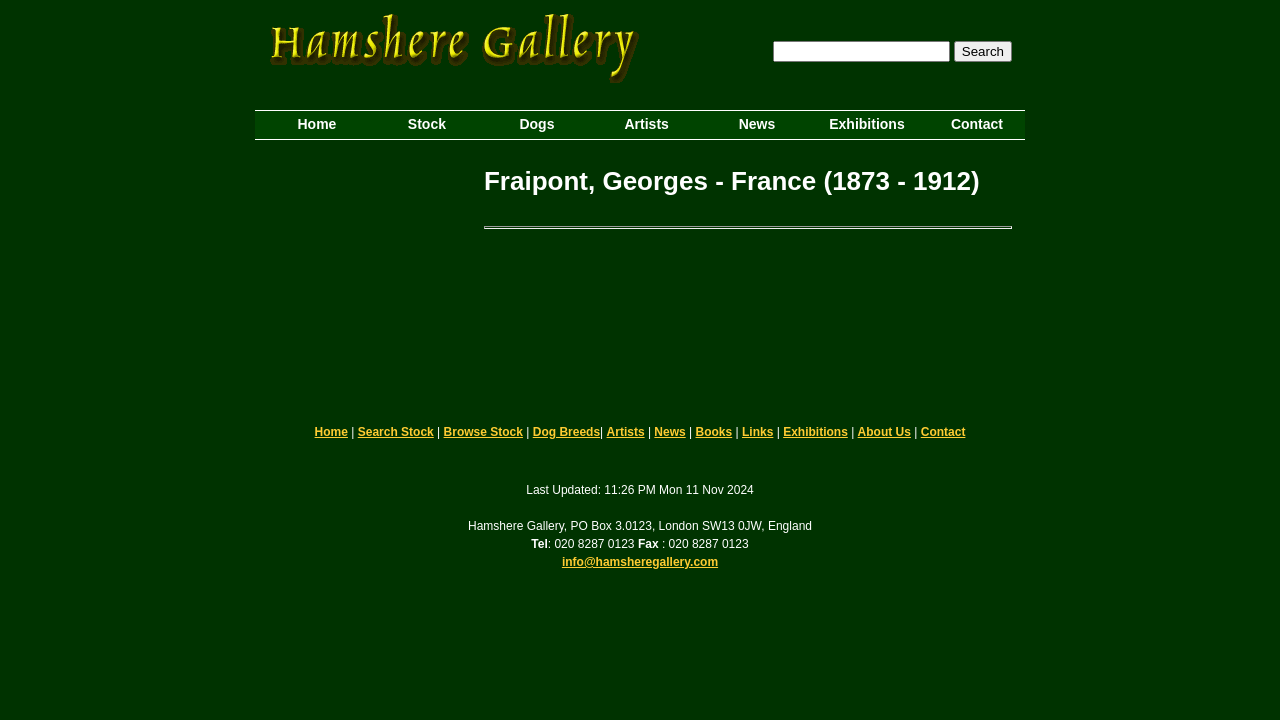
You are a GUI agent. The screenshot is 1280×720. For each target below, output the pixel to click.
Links (757, 432)
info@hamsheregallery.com (640, 562)
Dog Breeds (566, 432)
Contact (943, 432)
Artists (626, 432)
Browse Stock (483, 432)
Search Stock (396, 432)
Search (983, 51)
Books (714, 432)
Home (331, 432)
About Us (884, 432)
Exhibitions (815, 432)
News (669, 432)
